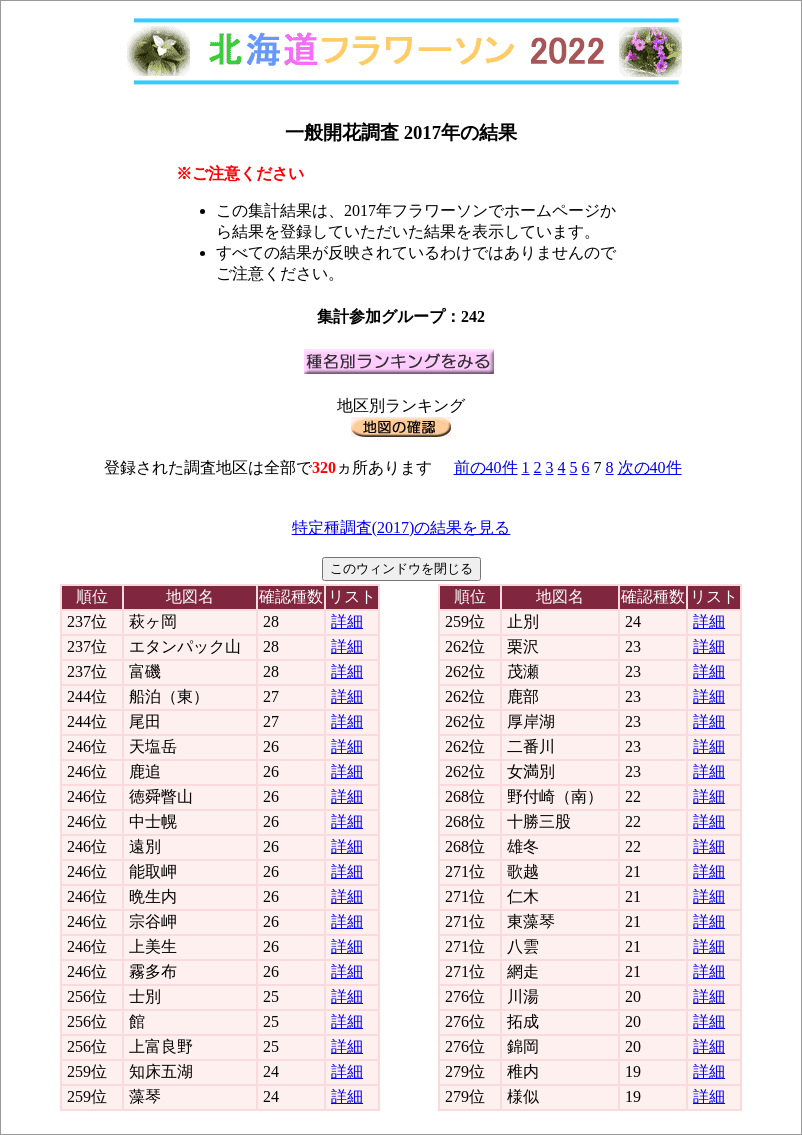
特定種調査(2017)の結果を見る (401, 527)
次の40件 (650, 467)
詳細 (347, 621)
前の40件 (486, 467)
